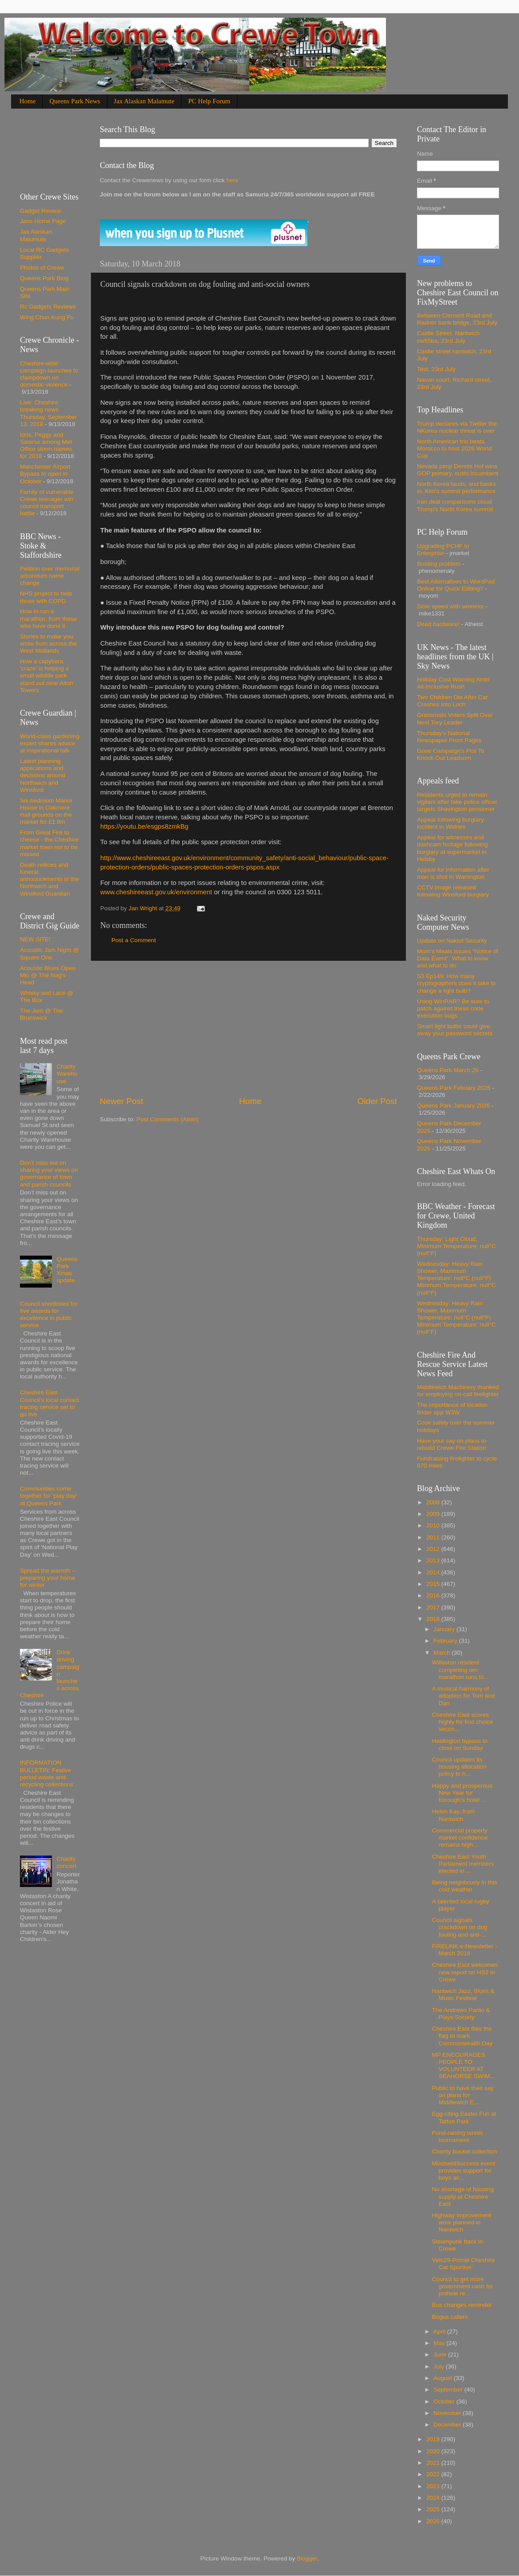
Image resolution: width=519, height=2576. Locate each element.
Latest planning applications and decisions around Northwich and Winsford (42, 775)
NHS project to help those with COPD (46, 597)
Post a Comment (133, 940)
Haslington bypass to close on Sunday (460, 1744)
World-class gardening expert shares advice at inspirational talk (49, 743)
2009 (433, 1514)
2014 (433, 1572)
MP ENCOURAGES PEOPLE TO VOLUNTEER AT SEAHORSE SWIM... (463, 2065)
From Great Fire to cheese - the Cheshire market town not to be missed (49, 843)
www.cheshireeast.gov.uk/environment (156, 892)
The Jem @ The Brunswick (41, 1014)
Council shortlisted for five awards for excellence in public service (49, 1314)
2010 (433, 1525)
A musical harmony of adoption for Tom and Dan (463, 1695)
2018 (433, 1619)
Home (28, 101)
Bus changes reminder (462, 2305)
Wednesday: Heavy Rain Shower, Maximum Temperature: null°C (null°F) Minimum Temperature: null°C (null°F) (456, 1278)
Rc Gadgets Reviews (48, 306)
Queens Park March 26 (448, 1070)
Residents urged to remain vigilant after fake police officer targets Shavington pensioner (457, 801)
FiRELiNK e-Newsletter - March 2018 (464, 1950)
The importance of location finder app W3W (452, 1408)
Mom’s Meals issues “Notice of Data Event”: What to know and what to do (457, 958)
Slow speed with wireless (450, 606)
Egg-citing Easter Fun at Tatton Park (464, 2117)
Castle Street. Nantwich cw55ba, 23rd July (448, 337)
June (440, 2354)
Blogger (307, 2558)
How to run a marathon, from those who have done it (48, 618)
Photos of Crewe (42, 267)
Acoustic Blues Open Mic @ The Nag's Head (47, 975)
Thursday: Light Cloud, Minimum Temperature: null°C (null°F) (456, 1246)
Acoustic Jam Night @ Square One (49, 953)
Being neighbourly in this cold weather (464, 1886)
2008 (433, 1502)
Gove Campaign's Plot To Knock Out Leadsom (450, 754)
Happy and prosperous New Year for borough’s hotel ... (462, 1792)
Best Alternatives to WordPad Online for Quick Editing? (456, 585)
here (231, 180)
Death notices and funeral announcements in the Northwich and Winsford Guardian (49, 879)
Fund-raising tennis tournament (457, 2136)
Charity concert (66, 1862)
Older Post (377, 1101)
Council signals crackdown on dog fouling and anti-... (460, 1927)
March (442, 1652)
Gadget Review (40, 210)
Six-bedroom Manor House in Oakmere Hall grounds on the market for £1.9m (46, 811)
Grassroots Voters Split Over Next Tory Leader (455, 718)
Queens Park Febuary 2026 (454, 1087)
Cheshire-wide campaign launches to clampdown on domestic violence (49, 374)
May (439, 2343)
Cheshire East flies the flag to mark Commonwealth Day (462, 2035)
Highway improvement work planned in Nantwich (461, 2222)
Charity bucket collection (464, 2151)
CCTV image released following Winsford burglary (453, 891)
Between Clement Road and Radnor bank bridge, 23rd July (457, 319)
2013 (433, 1560)
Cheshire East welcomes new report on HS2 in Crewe (465, 1971)
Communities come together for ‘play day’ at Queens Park (48, 1495)
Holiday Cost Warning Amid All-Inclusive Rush (453, 683)
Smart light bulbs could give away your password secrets (454, 1030)
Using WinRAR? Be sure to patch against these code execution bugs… (453, 1008)
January (444, 1629)
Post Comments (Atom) (168, 1119)
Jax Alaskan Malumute (36, 235)
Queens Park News (74, 101)
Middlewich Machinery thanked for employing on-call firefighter (458, 1391)
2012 (433, 1549)
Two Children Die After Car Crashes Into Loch (452, 701)
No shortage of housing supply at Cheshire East (463, 2196)
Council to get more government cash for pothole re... (462, 2286)
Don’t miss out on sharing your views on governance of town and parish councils (49, 1173)
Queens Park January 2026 (453, 1105)
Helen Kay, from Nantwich (453, 1815)
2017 (433, 1607)
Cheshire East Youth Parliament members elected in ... (463, 1863)
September (448, 2389)
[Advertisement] (248, 1028)
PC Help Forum (209, 101)
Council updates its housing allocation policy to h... (459, 1766)
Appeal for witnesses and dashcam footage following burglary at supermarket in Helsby (452, 848)
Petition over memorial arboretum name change (49, 575)
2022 (433, 2474)
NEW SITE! (35, 939)
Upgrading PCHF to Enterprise (443, 549)
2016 (433, 1595)
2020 (433, 2451)
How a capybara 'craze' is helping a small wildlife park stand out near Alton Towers (46, 675)
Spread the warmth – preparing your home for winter (47, 1577)
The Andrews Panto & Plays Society (461, 2013)
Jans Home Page (43, 221)
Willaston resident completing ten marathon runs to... (460, 1669)
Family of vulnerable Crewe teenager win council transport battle (47, 503)
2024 (433, 2497)
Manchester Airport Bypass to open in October (45, 473)
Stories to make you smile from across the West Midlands (48, 643)
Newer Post (121, 1101)
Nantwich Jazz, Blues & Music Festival (463, 1994)
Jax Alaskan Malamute (144, 101)
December (448, 2424)
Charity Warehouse (66, 1073)
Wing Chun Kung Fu (47, 317)
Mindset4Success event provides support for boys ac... (463, 2170)
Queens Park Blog (44, 278)
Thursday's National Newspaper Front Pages (449, 737)
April (440, 2331)
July (439, 2366)
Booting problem (438, 563)
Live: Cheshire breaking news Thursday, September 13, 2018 (48, 413)
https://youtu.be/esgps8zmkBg (144, 826)
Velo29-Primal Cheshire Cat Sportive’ (463, 2264)
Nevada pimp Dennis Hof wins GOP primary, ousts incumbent (457, 470)
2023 (433, 2486)
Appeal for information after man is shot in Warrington (453, 873)
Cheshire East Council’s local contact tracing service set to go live (49, 1403)
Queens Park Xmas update (66, 1270)
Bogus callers (450, 2317)
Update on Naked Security (452, 940)
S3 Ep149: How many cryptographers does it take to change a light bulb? (456, 983)
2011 (433, 1537)
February (446, 1640)
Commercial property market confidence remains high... (460, 1837)
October (444, 2401)
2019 (433, 2439)
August (443, 2378)
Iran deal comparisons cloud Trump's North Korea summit (455, 505)
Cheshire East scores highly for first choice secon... (462, 1721)
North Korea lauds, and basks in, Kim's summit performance (456, 487)
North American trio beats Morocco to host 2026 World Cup (454, 448)
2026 (433, 2521)
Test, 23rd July (436, 369)
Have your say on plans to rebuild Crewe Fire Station (451, 1444)
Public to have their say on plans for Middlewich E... (463, 2095)
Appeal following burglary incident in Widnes (450, 823)
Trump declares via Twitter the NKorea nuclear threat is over (457, 427)
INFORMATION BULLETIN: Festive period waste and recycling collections (46, 1773)
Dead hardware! (438, 624)
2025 (433, 2509)
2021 (433, 2462)
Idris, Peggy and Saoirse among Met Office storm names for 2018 (46, 445)
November (448, 2413)
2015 (433, 1584)
